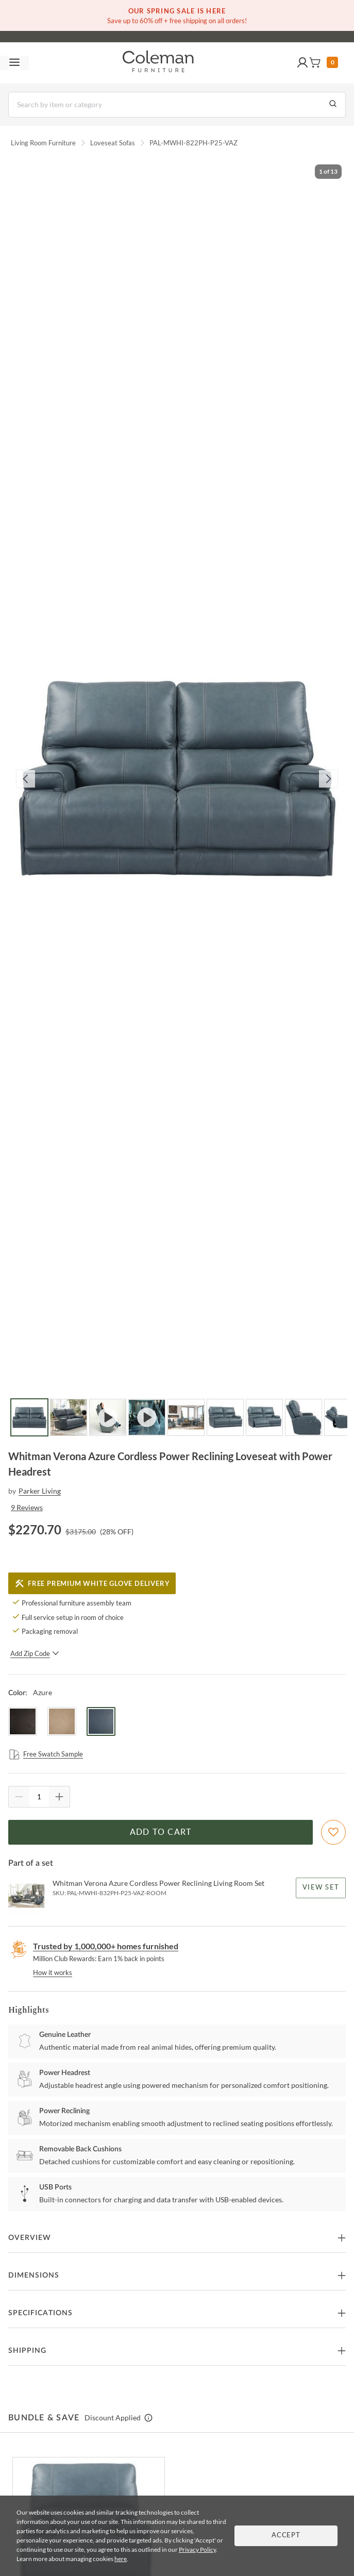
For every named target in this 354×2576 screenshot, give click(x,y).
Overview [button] (29, 2238)
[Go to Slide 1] (29, 1417)
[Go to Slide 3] (107, 1417)
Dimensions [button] (33, 2275)
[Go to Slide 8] (303, 1417)
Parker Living (40, 1490)
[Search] (177, 104)
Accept (286, 2535)
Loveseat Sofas (112, 143)
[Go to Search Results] (333, 104)
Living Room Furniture (43, 143)
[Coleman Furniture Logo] (158, 63)
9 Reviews (27, 1507)
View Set (320, 1887)
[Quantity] (39, 1796)
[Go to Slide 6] (225, 1417)
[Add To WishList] (333, 1832)
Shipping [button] (27, 2350)
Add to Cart (161, 1832)
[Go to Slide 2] (68, 1417)
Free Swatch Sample (45, 1754)
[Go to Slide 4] (146, 1417)
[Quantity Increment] (59, 1796)
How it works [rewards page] (52, 1972)
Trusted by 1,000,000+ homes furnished (105, 1946)
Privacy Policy (197, 2549)
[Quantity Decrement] (19, 1796)
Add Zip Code (34, 1653)
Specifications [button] (40, 2313)
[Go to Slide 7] (264, 1417)
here (120, 2559)
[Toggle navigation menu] (14, 63)
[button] (302, 63)
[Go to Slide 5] (186, 1417)
